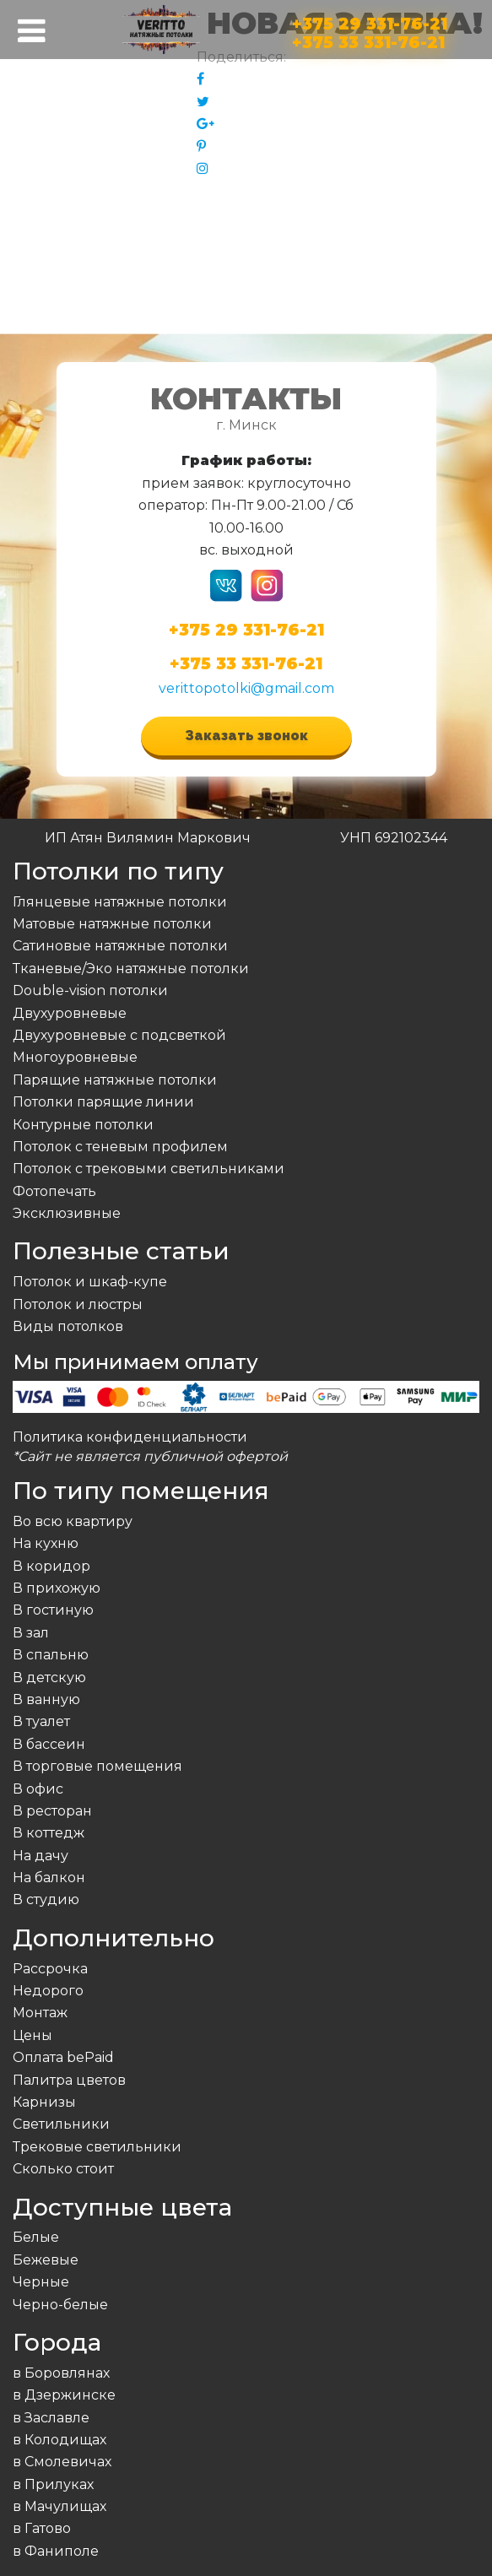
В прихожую (56, 1588)
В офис (38, 1789)
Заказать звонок (246, 736)
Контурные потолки (83, 1125)
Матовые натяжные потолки (112, 924)
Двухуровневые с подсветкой (119, 1035)
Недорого (48, 1991)
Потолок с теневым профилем (120, 1147)
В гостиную (53, 1610)
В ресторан (52, 1811)
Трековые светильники (97, 2147)
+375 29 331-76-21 (369, 20)
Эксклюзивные (67, 1213)
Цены (32, 2035)
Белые (36, 2237)
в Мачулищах (59, 2506)
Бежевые (45, 2260)
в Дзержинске (64, 2395)
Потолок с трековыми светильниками (148, 1169)
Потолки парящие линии (103, 1102)
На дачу (40, 1856)
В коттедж (48, 1833)
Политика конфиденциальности (130, 1437)
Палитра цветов (69, 2080)
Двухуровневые (70, 1013)
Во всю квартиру (72, 1521)
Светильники (61, 2124)
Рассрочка (50, 1969)
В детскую (49, 1678)
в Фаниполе (56, 2551)
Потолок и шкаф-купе (90, 1282)
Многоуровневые (75, 1057)
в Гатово (42, 2528)
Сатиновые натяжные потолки (120, 946)
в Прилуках (53, 2484)
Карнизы (44, 2102)
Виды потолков (68, 1326)
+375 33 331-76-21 (368, 39)
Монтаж (40, 2013)
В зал (31, 1633)
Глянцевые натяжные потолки (120, 902)
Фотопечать (54, 1191)
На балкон (49, 1878)
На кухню (45, 1543)
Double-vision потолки (90, 990)
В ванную (46, 1699)
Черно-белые (60, 2305)
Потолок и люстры (78, 1304)
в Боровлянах (61, 2373)
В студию (46, 1899)
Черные (41, 2282)
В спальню (51, 1655)
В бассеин (49, 1744)
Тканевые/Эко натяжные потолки (131, 969)
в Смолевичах (62, 2462)
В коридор (51, 1566)
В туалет (41, 1721)
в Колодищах (59, 2440)
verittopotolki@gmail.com (246, 688)
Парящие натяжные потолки (115, 1080)
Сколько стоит (63, 2169)
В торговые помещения (97, 1766)
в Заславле (51, 2418)
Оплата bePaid (63, 2057)
